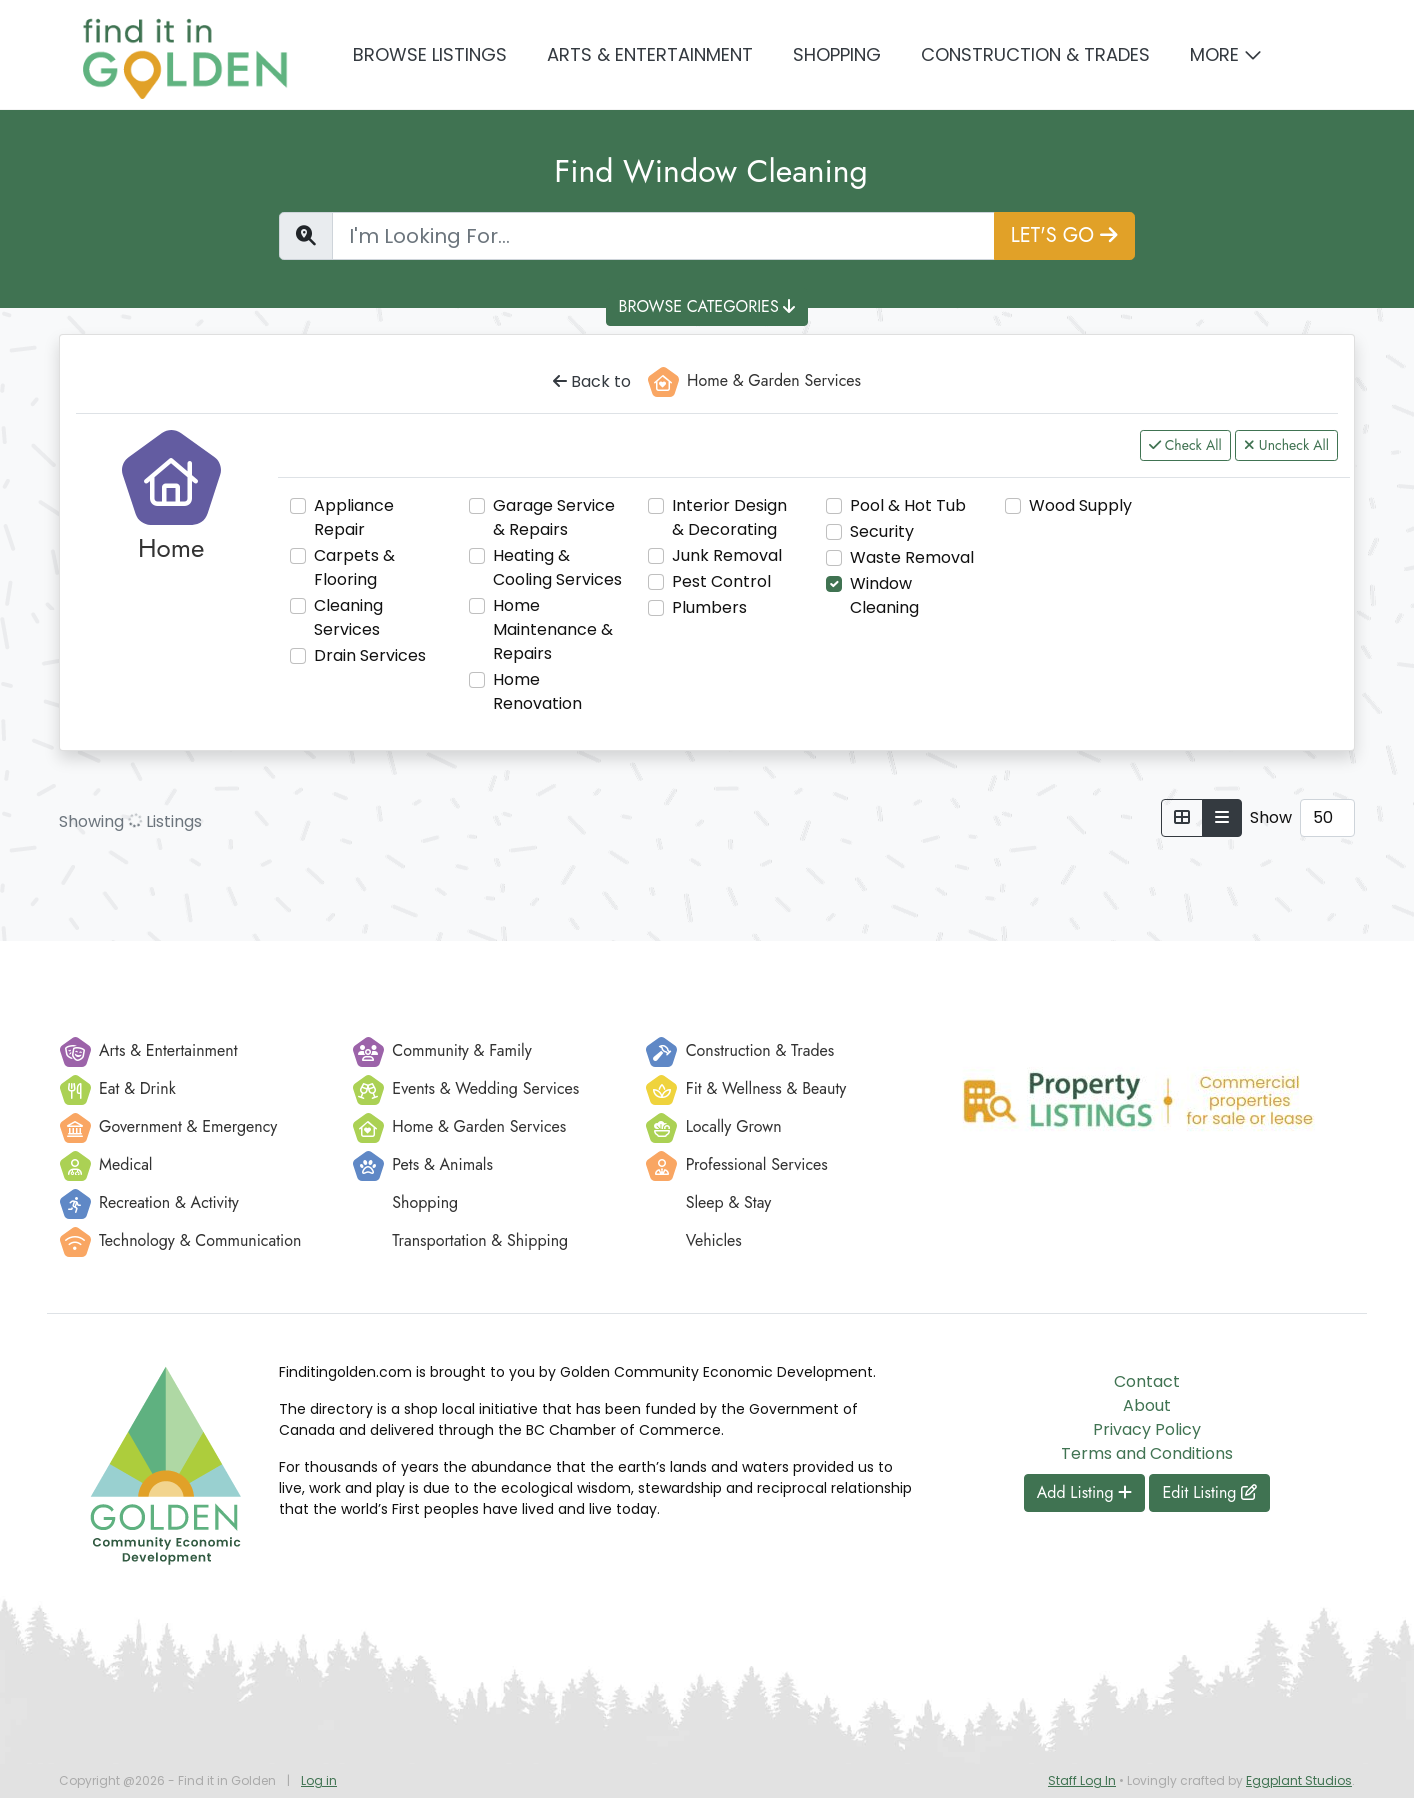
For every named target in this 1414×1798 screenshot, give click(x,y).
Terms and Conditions (1147, 1453)
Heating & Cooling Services (557, 567)
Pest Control (721, 581)
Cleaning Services (348, 617)
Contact (1147, 1381)
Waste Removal (912, 557)
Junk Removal (727, 555)
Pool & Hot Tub (908, 505)
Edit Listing (1209, 1492)
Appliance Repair (354, 517)
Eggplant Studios (1299, 1780)
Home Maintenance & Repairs (553, 629)
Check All (1185, 445)
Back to (592, 381)
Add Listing (1085, 1492)
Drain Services (370, 655)
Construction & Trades (1035, 54)
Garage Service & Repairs (554, 517)
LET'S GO (1064, 235)
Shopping (837, 54)
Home (171, 548)
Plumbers (709, 607)
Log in (319, 1780)
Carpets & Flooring (354, 567)
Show (1271, 817)
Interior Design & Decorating (729, 517)
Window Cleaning (884, 595)
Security (882, 531)
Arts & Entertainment (650, 54)
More (1214, 54)
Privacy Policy (1147, 1429)
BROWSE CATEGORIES (707, 306)
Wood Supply (1080, 505)
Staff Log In (1082, 1780)
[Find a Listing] (663, 236)
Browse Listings (430, 54)
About (1147, 1405)
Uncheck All (1286, 445)
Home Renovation (537, 691)
